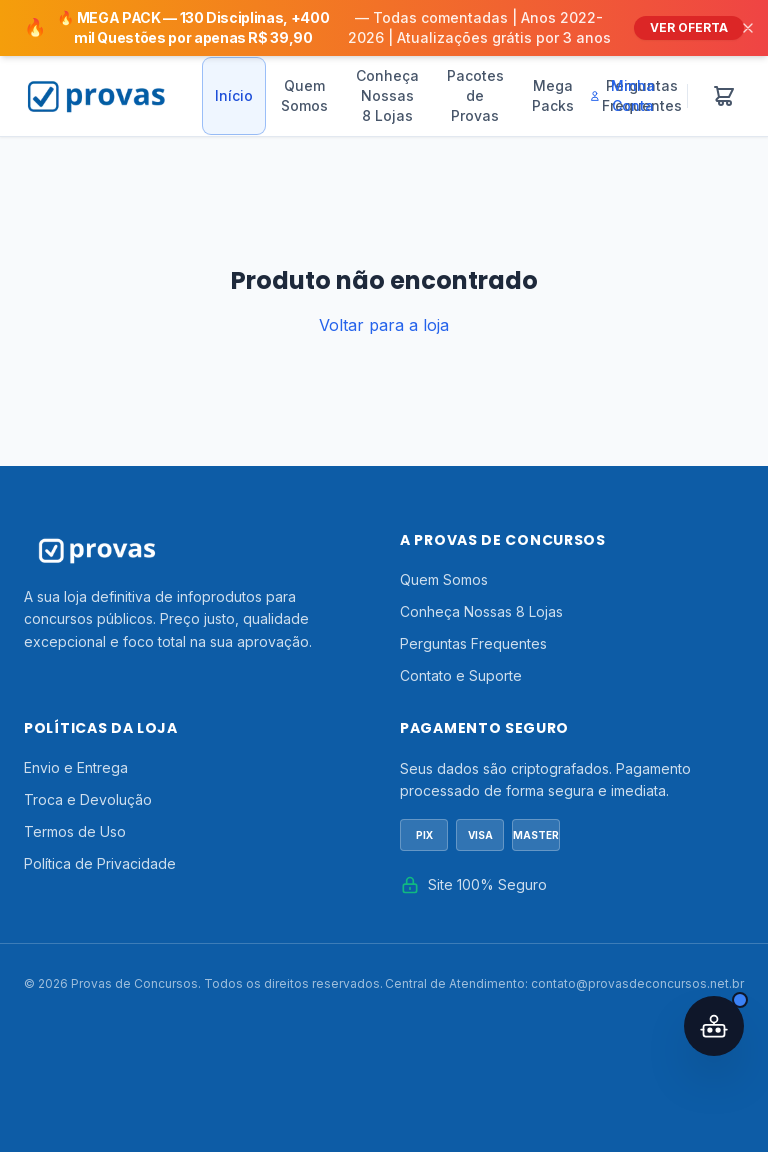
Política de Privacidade (100, 863)
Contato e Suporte (461, 675)
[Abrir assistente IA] (714, 1026)
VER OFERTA (689, 27)
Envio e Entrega (76, 767)
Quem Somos (304, 95)
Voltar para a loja (384, 325)
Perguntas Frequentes (473, 643)
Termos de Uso (75, 831)
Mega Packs (553, 95)
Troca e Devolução (88, 799)
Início (234, 95)
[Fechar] (748, 28)
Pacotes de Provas (475, 95)
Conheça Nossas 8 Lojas (387, 95)
